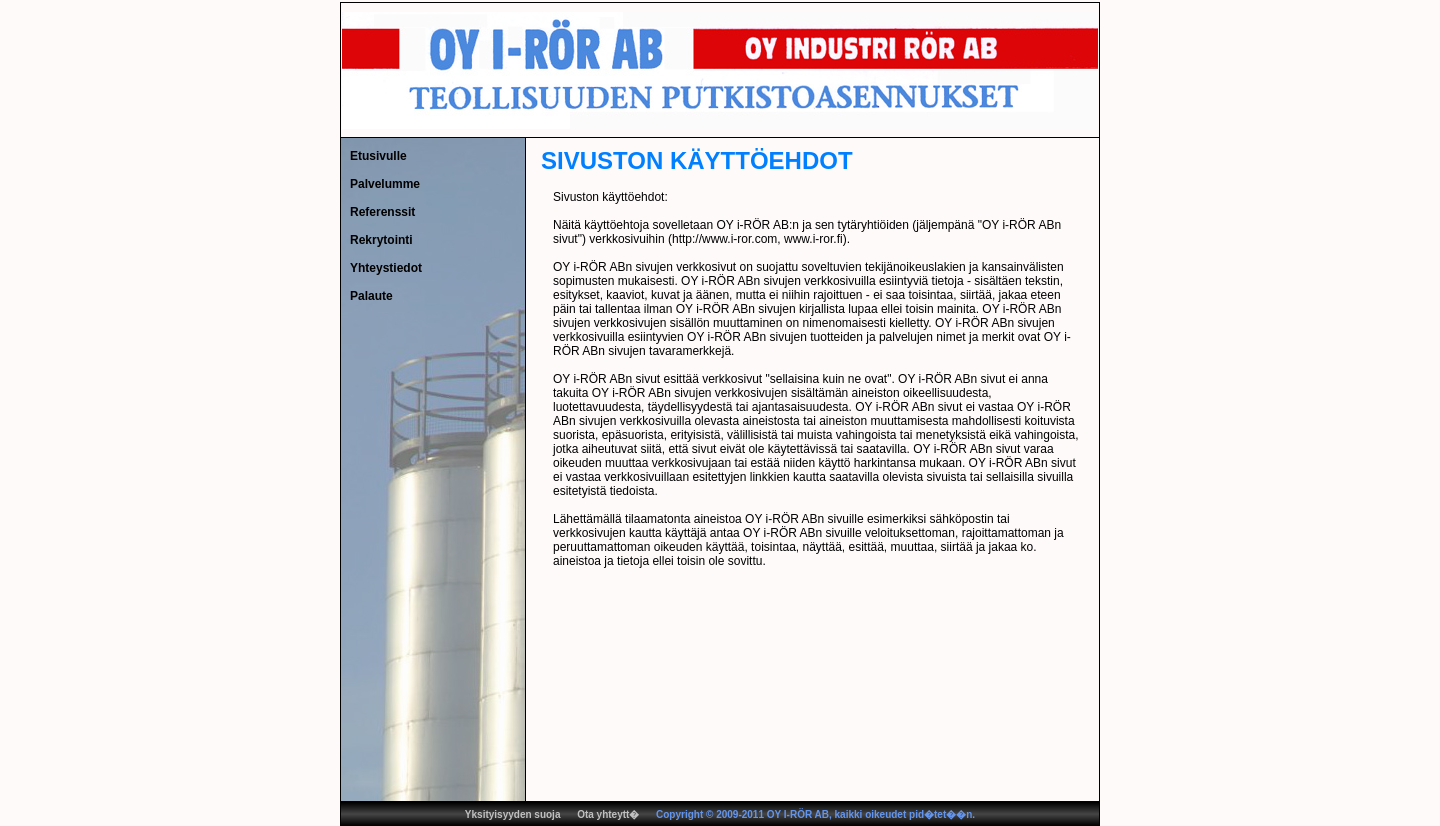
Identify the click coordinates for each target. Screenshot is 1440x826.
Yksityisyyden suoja (513, 814)
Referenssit (382, 212)
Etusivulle (378, 156)
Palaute (371, 296)
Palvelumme (385, 184)
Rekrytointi (381, 240)
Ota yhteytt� (608, 814)
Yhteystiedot (386, 268)
